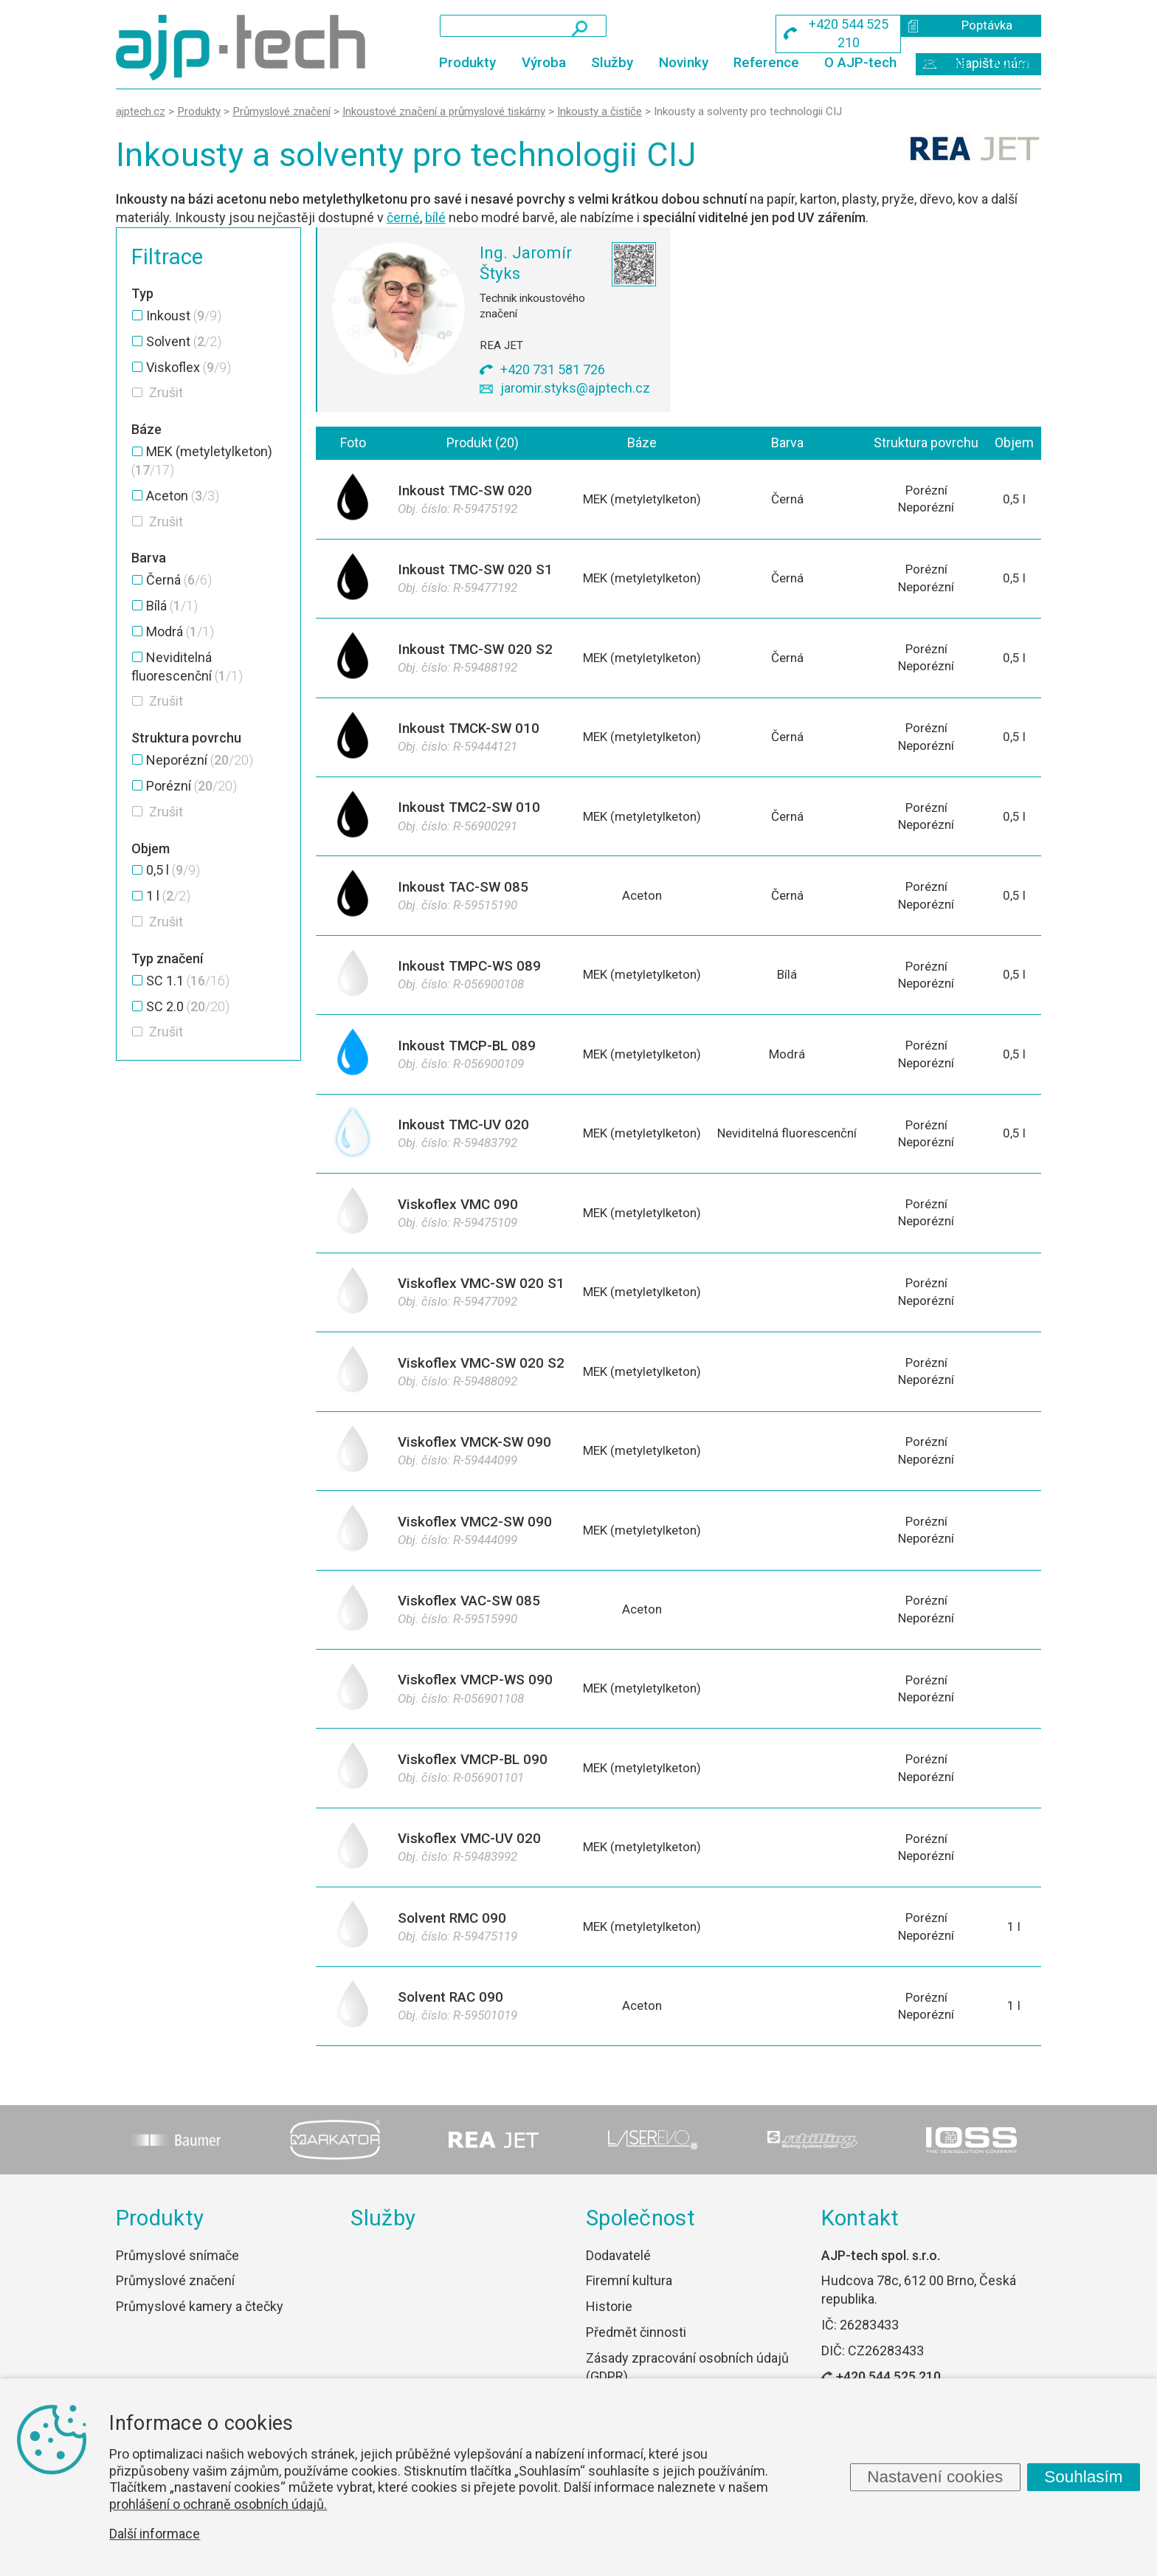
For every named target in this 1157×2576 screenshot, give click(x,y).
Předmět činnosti (636, 2355)
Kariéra (944, 62)
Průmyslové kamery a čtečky (199, 2330)
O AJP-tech (860, 62)
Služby (612, 62)
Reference (766, 62)
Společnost (640, 2242)
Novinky (683, 62)
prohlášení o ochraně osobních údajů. (218, 2504)
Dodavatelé (618, 2279)
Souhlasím (1083, 2476)
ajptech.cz (140, 111)
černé (403, 217)
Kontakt (1016, 62)
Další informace (154, 2534)
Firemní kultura (629, 2304)
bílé (435, 217)
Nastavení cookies (935, 2476)
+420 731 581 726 (552, 369)
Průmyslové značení (175, 2304)
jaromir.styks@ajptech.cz (575, 388)
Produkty (467, 62)
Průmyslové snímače (177, 2279)
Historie (609, 2330)
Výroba (544, 62)
